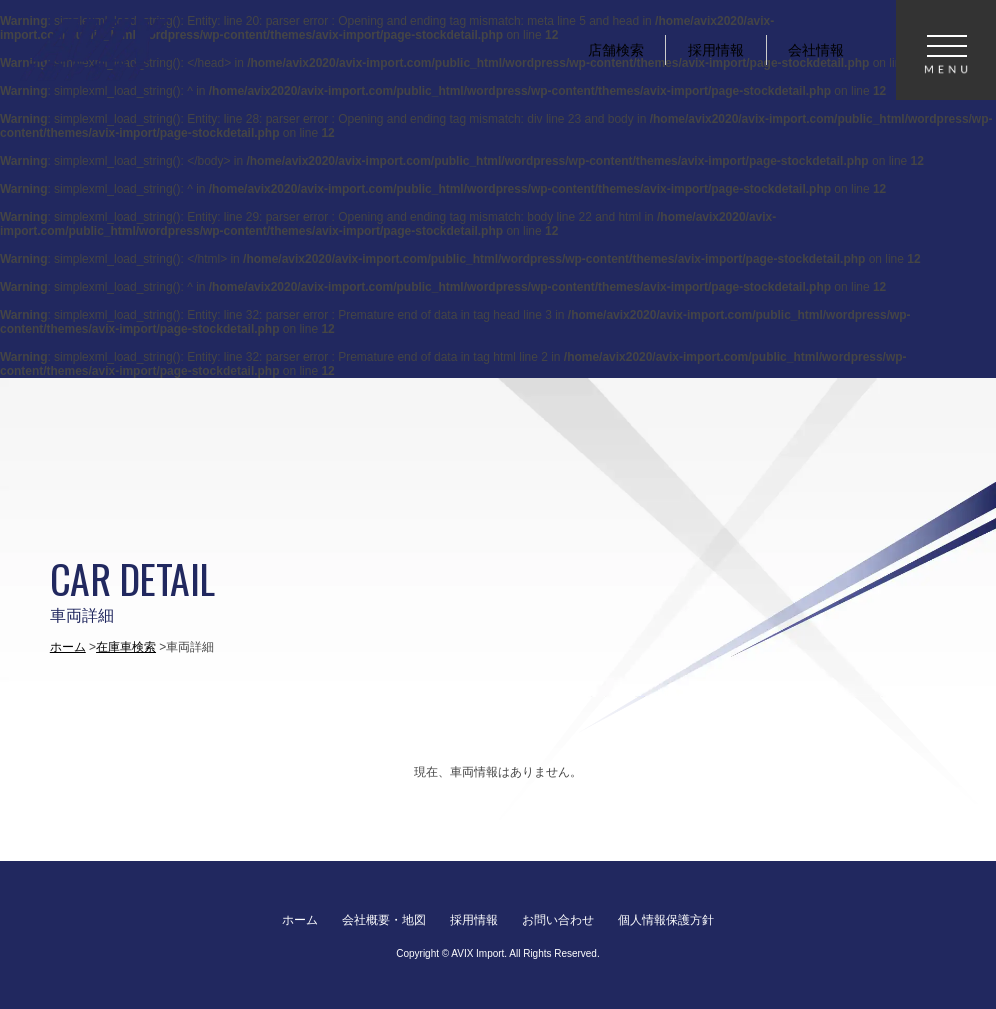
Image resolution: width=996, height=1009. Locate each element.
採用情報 (474, 920)
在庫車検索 (126, 647)
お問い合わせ (558, 920)
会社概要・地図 (384, 920)
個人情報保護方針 (666, 920)
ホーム (68, 647)
